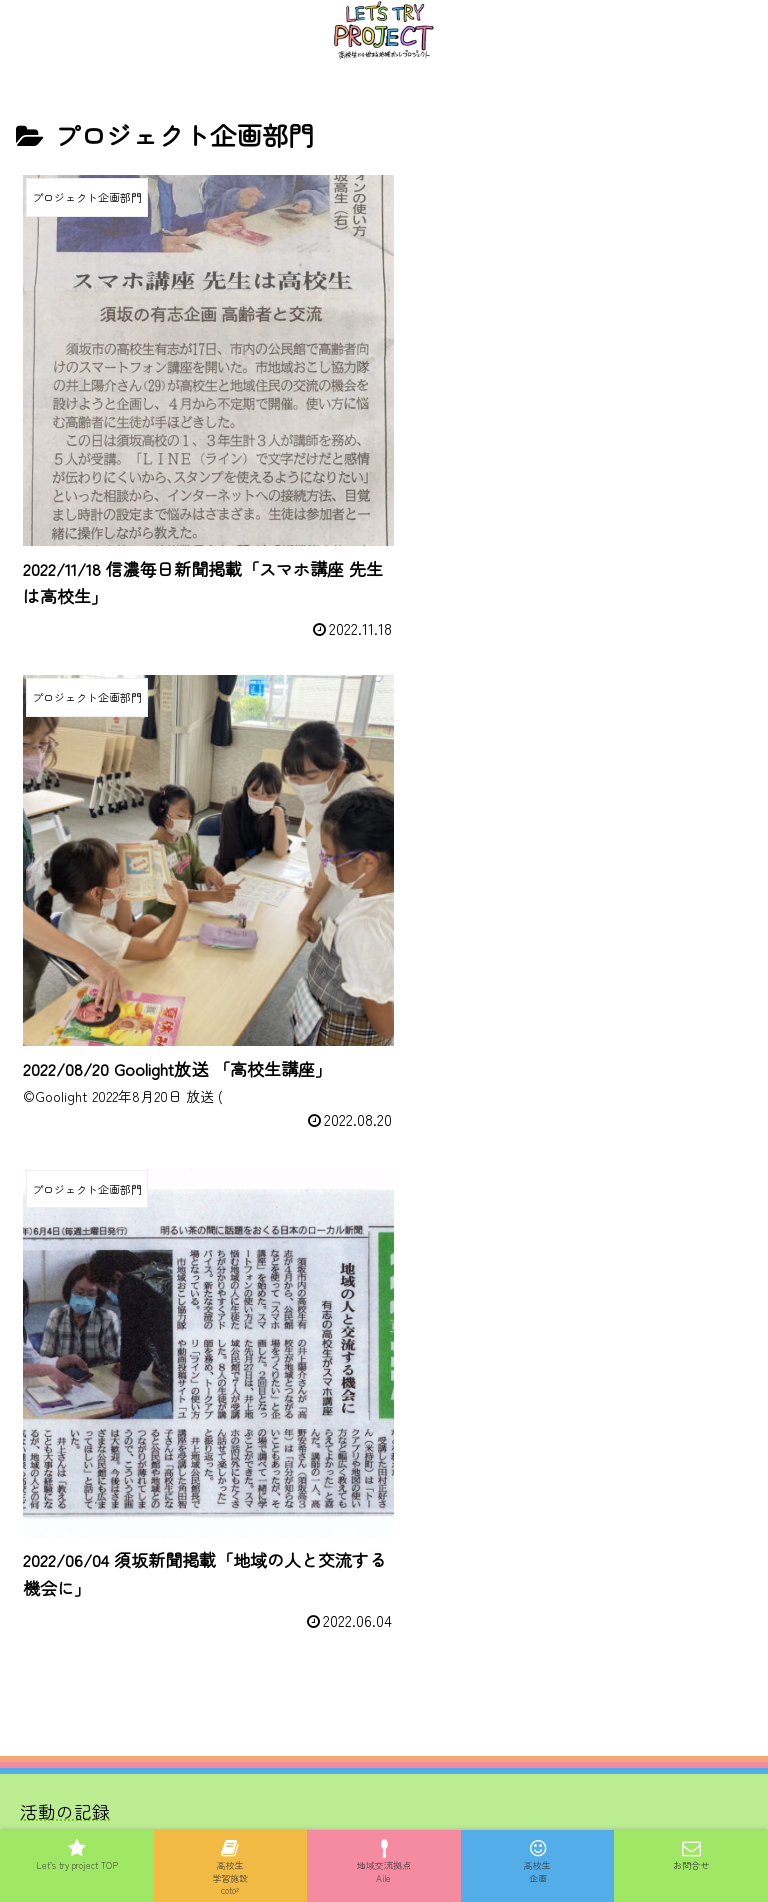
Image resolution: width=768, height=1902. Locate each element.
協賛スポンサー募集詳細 (119, 1376)
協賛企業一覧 (74, 1340)
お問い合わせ (74, 1411)
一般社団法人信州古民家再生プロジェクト (191, 1587)
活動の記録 (65, 1270)
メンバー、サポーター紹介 (128, 1305)
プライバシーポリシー (384, 1737)
